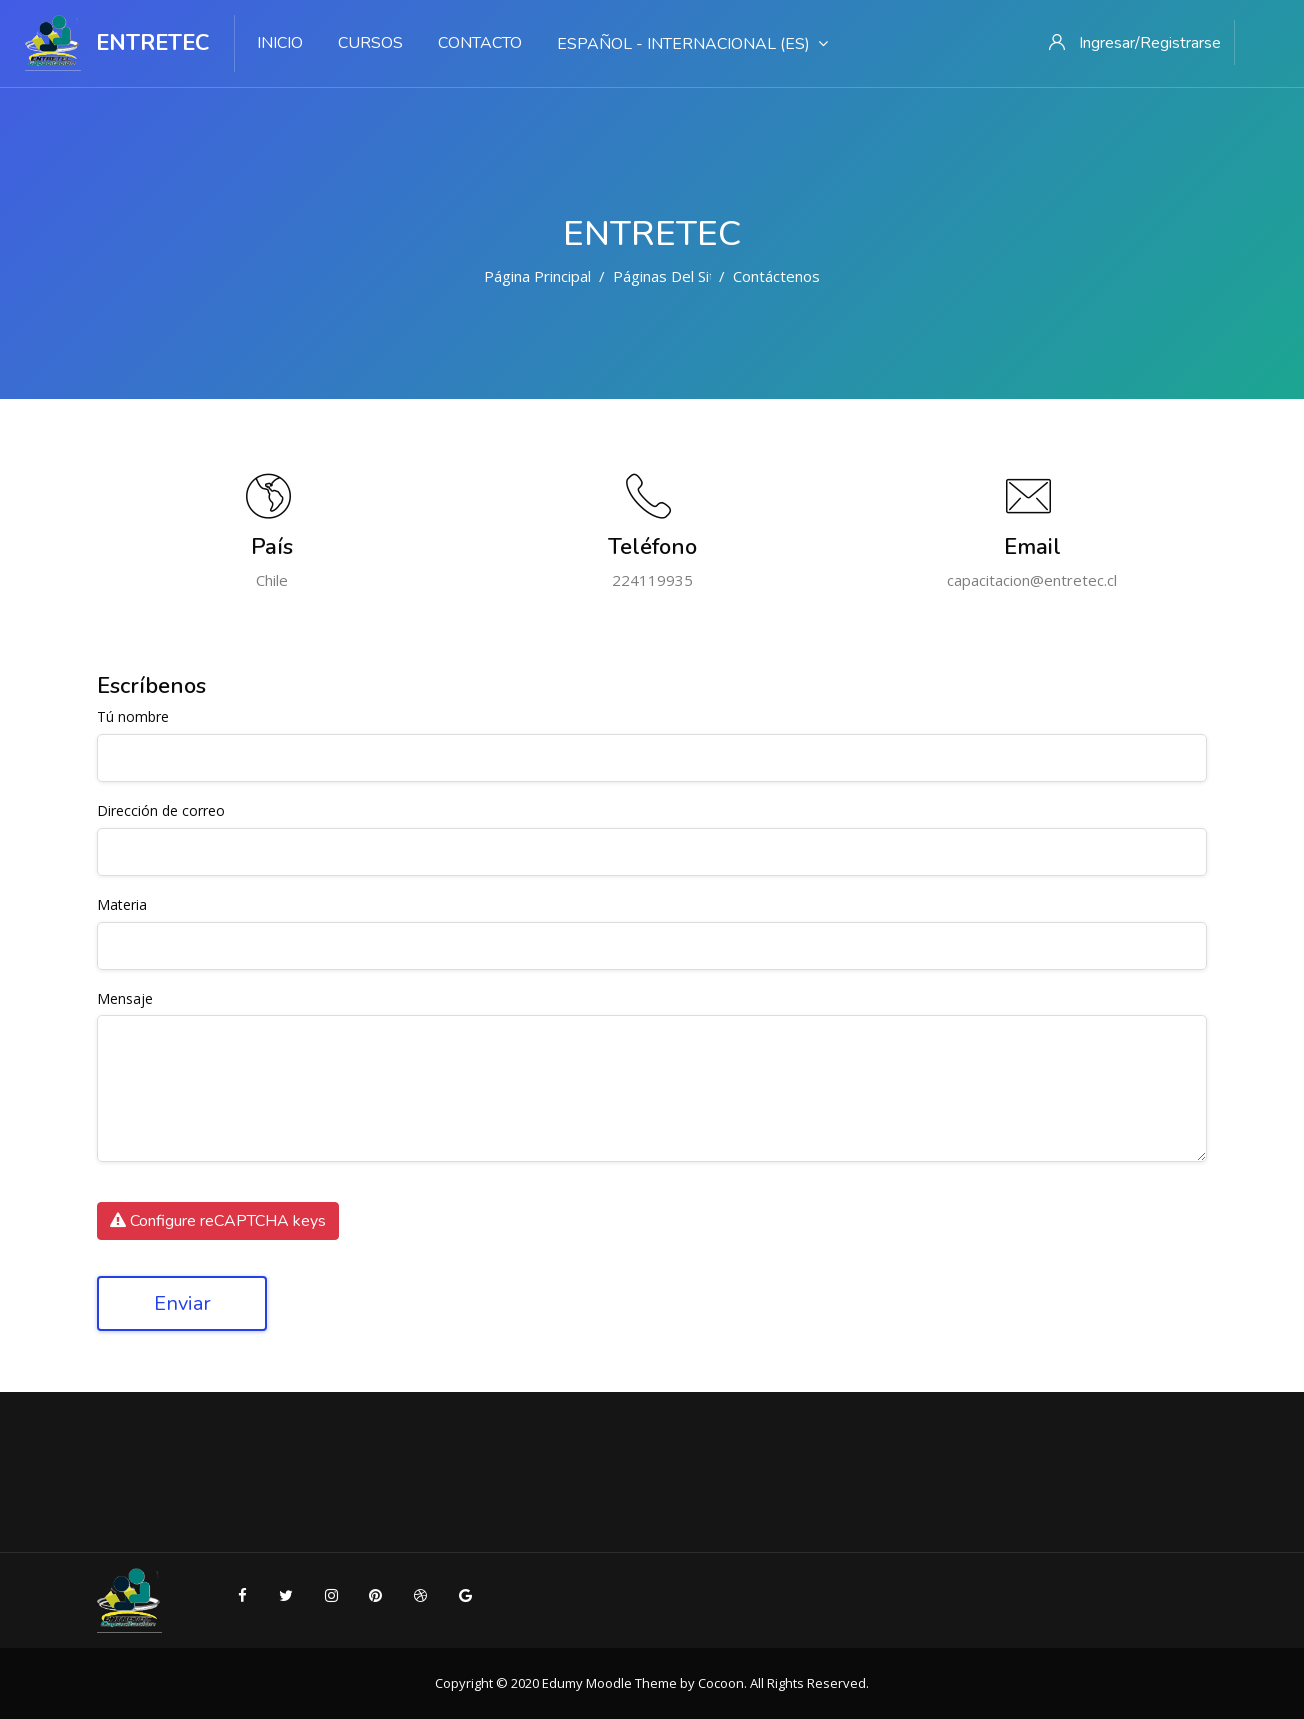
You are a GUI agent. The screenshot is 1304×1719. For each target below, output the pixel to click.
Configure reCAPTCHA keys (218, 1221)
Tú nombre (133, 717)
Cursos (370, 43)
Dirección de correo (161, 811)
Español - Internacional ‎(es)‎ (692, 44)
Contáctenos (776, 276)
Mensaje (125, 999)
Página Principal (537, 276)
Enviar (182, 1303)
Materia (122, 905)
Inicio (280, 43)
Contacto (480, 43)
